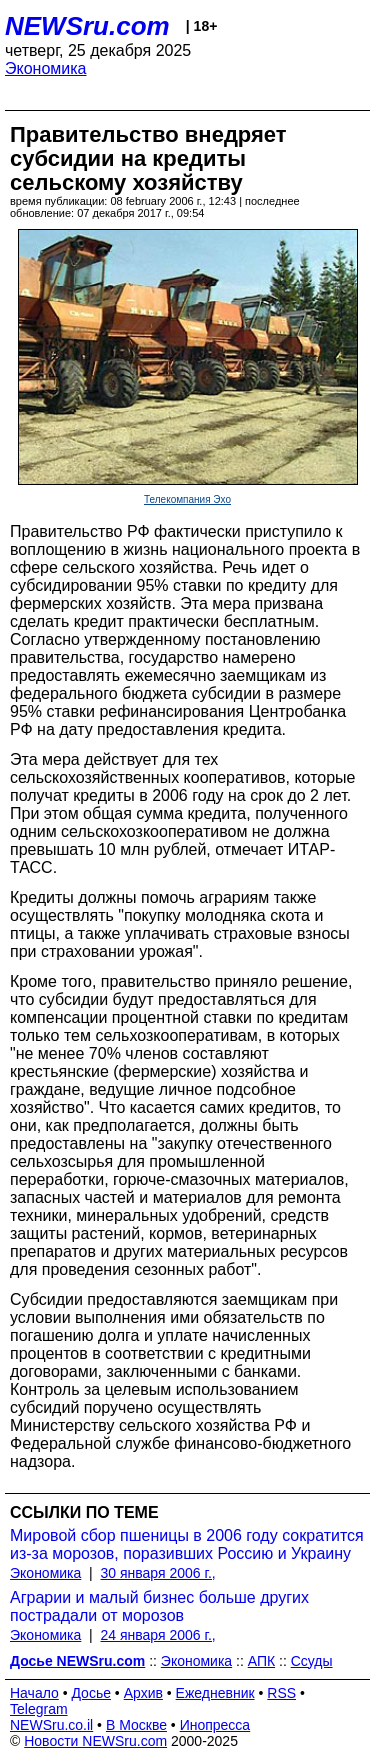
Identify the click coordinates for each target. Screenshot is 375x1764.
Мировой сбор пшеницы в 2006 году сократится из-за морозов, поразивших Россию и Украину (187, 1544)
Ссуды (312, 1661)
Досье (91, 1693)
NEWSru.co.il (51, 1725)
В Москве (136, 1725)
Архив (143, 1693)
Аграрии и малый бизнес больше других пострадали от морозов (159, 1606)
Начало (34, 1693)
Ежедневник (215, 1693)
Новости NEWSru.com (95, 1741)
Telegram (39, 1709)
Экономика (46, 68)
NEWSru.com (87, 26)
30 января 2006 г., (158, 1573)
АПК (261, 1661)
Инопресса (215, 1725)
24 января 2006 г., (158, 1635)
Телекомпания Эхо (187, 499)
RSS (281, 1693)
